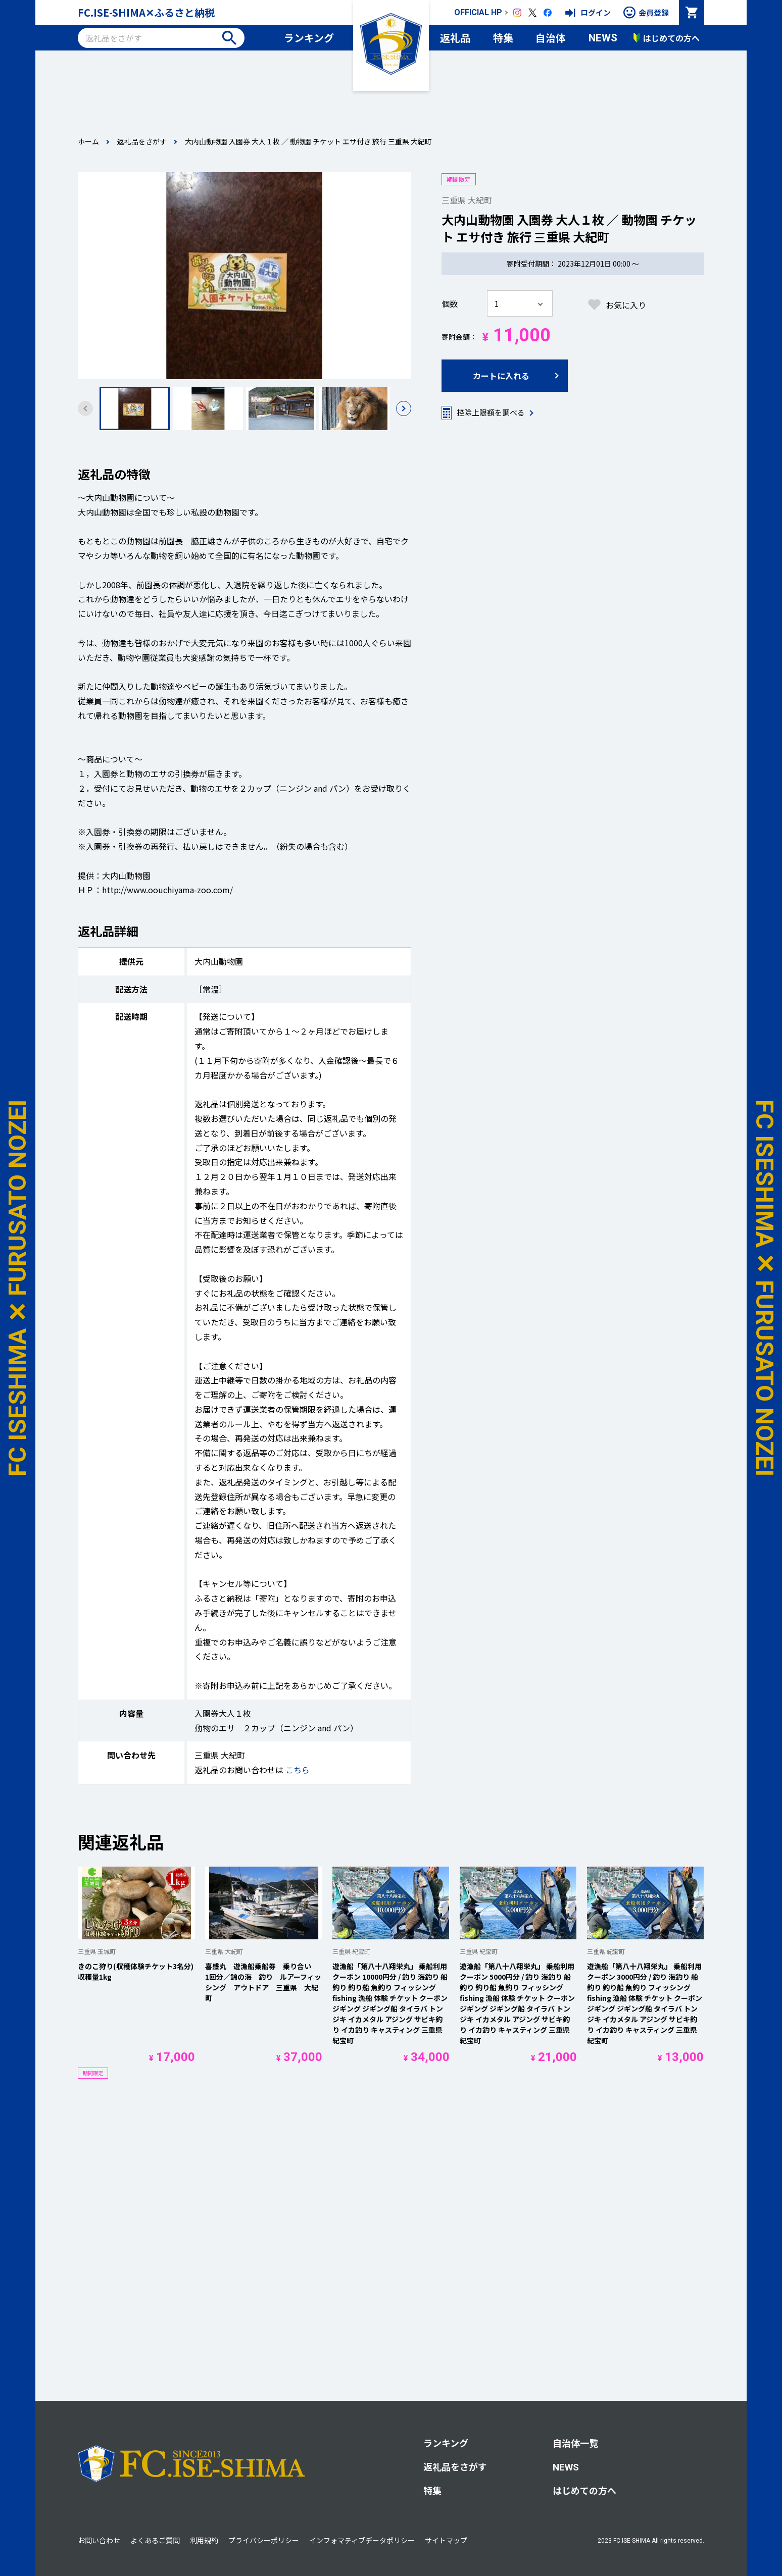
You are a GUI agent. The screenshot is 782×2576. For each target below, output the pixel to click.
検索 (229, 38)
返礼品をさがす (142, 141)
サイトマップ (446, 2540)
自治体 (550, 37)
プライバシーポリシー (263, 2540)
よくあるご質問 (155, 2540)
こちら (297, 1770)
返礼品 (455, 37)
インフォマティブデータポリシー (362, 2540)
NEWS (603, 38)
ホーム (88, 141)
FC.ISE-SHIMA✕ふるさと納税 (146, 12)
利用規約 (204, 2540)
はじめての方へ (584, 2490)
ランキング (309, 37)
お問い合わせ (99, 2540)
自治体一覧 (575, 2442)
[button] (403, 408)
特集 (503, 37)
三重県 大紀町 (467, 200)
